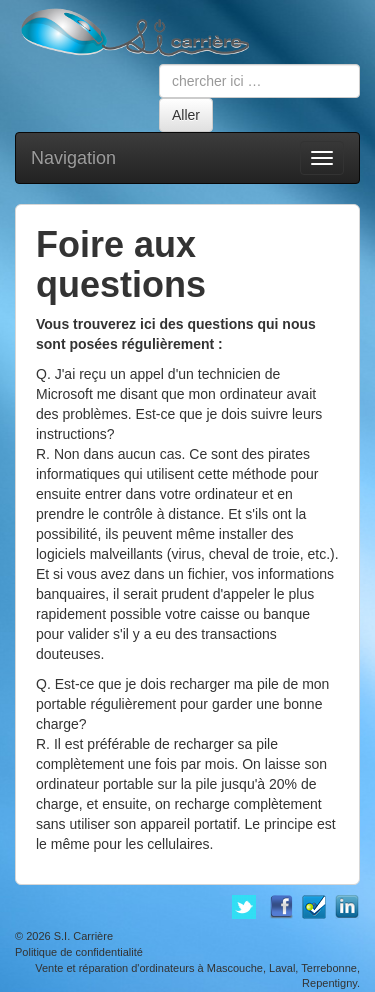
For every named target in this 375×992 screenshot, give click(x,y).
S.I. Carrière (83, 936)
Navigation (73, 158)
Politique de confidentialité (79, 952)
